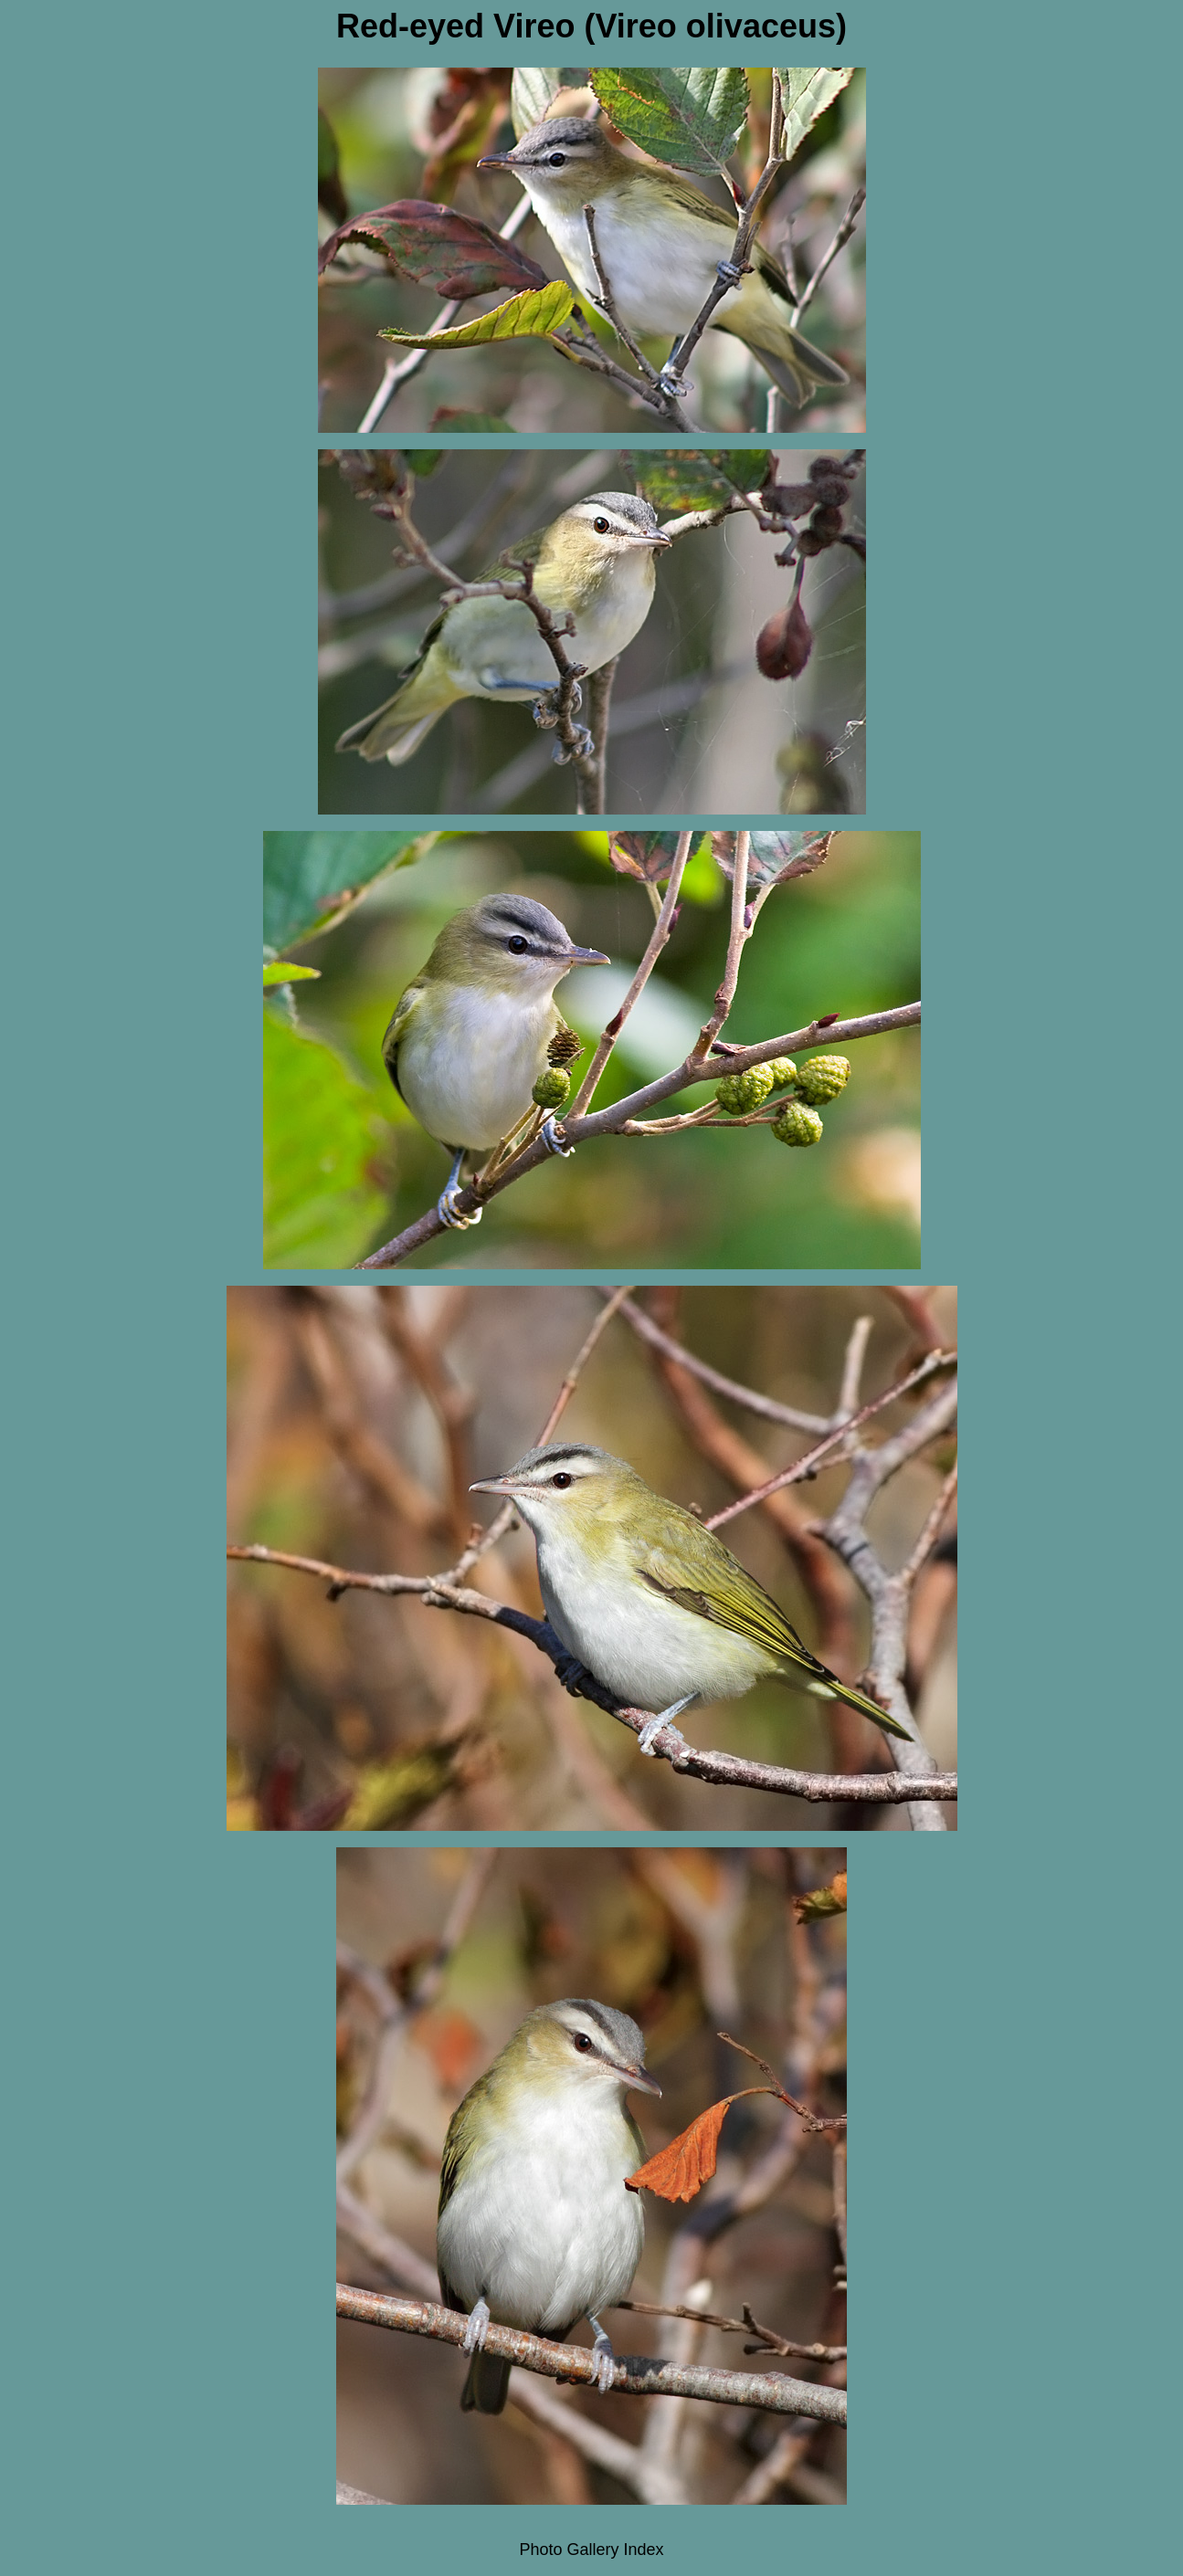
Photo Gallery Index (591, 2549)
